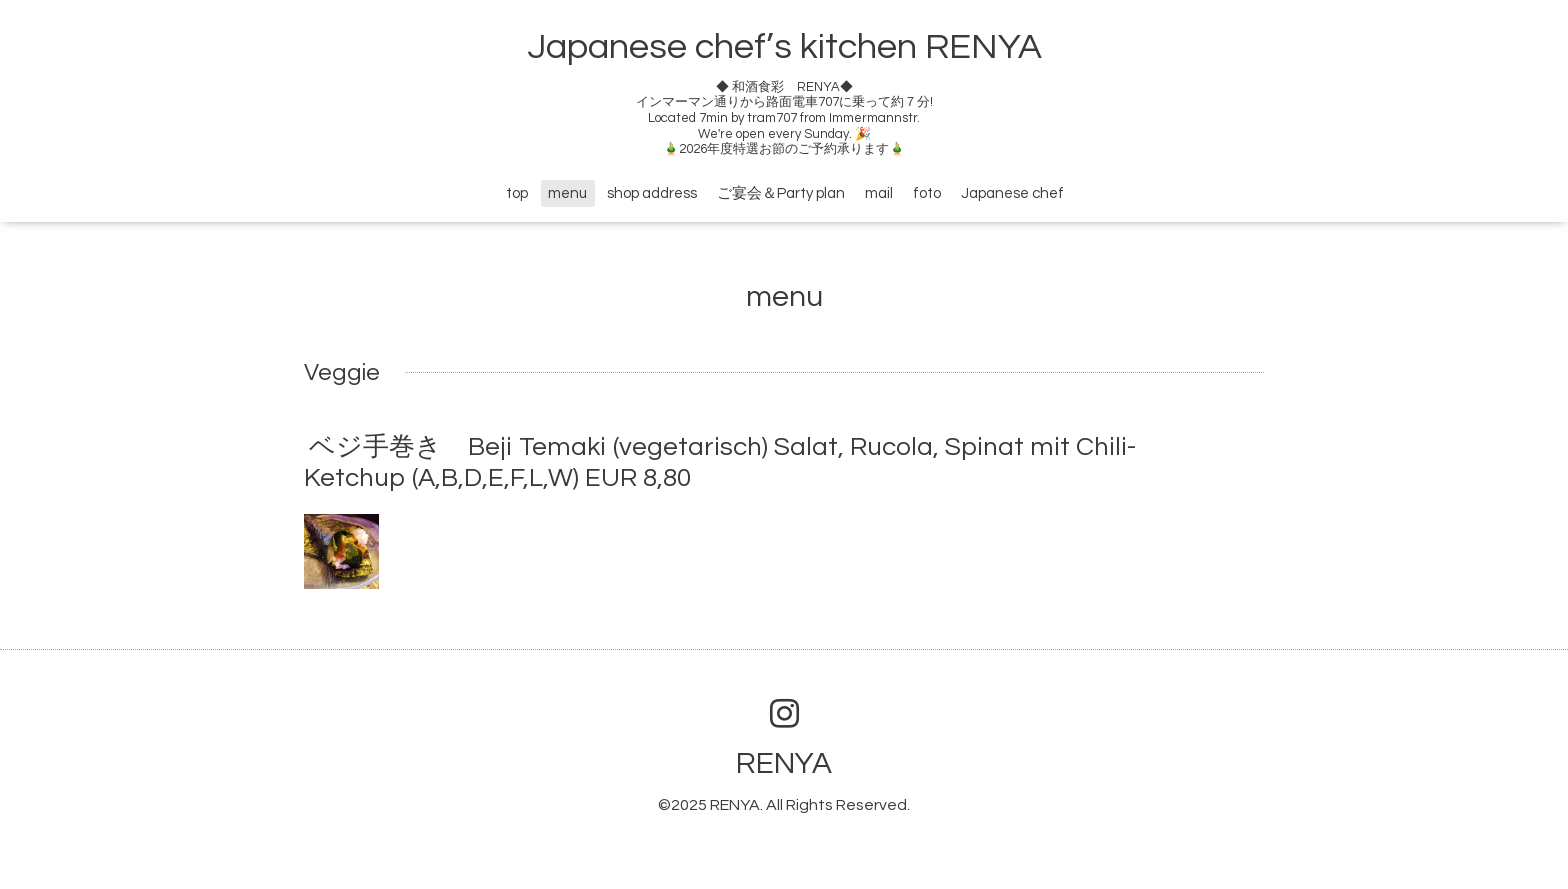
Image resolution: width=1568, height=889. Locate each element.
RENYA (784, 763)
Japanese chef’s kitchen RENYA (784, 47)
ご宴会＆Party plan (781, 193)
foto (927, 193)
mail (879, 193)
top (517, 193)
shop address (652, 193)
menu (567, 193)
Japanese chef (1012, 193)
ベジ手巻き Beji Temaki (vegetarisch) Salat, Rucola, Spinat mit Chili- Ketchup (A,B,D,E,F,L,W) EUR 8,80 (720, 462)
